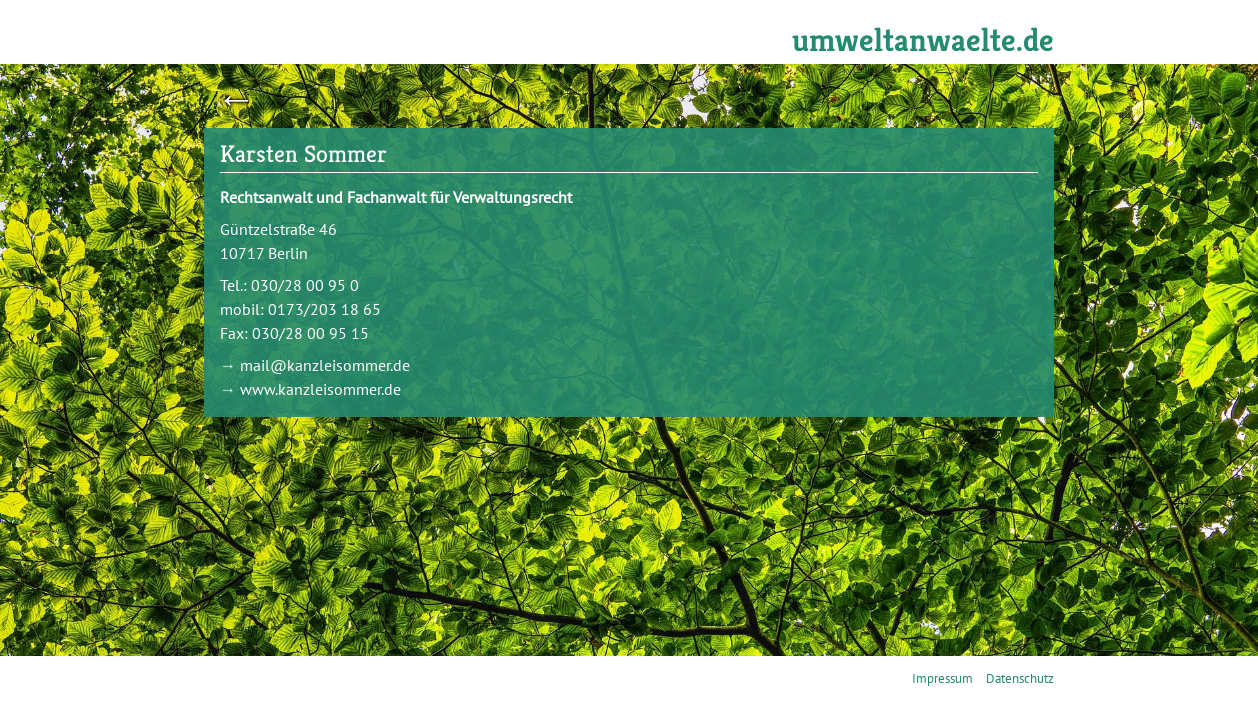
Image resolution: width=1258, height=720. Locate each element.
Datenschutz (1020, 678)
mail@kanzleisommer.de (325, 365)
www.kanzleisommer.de (320, 389)
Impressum (942, 678)
